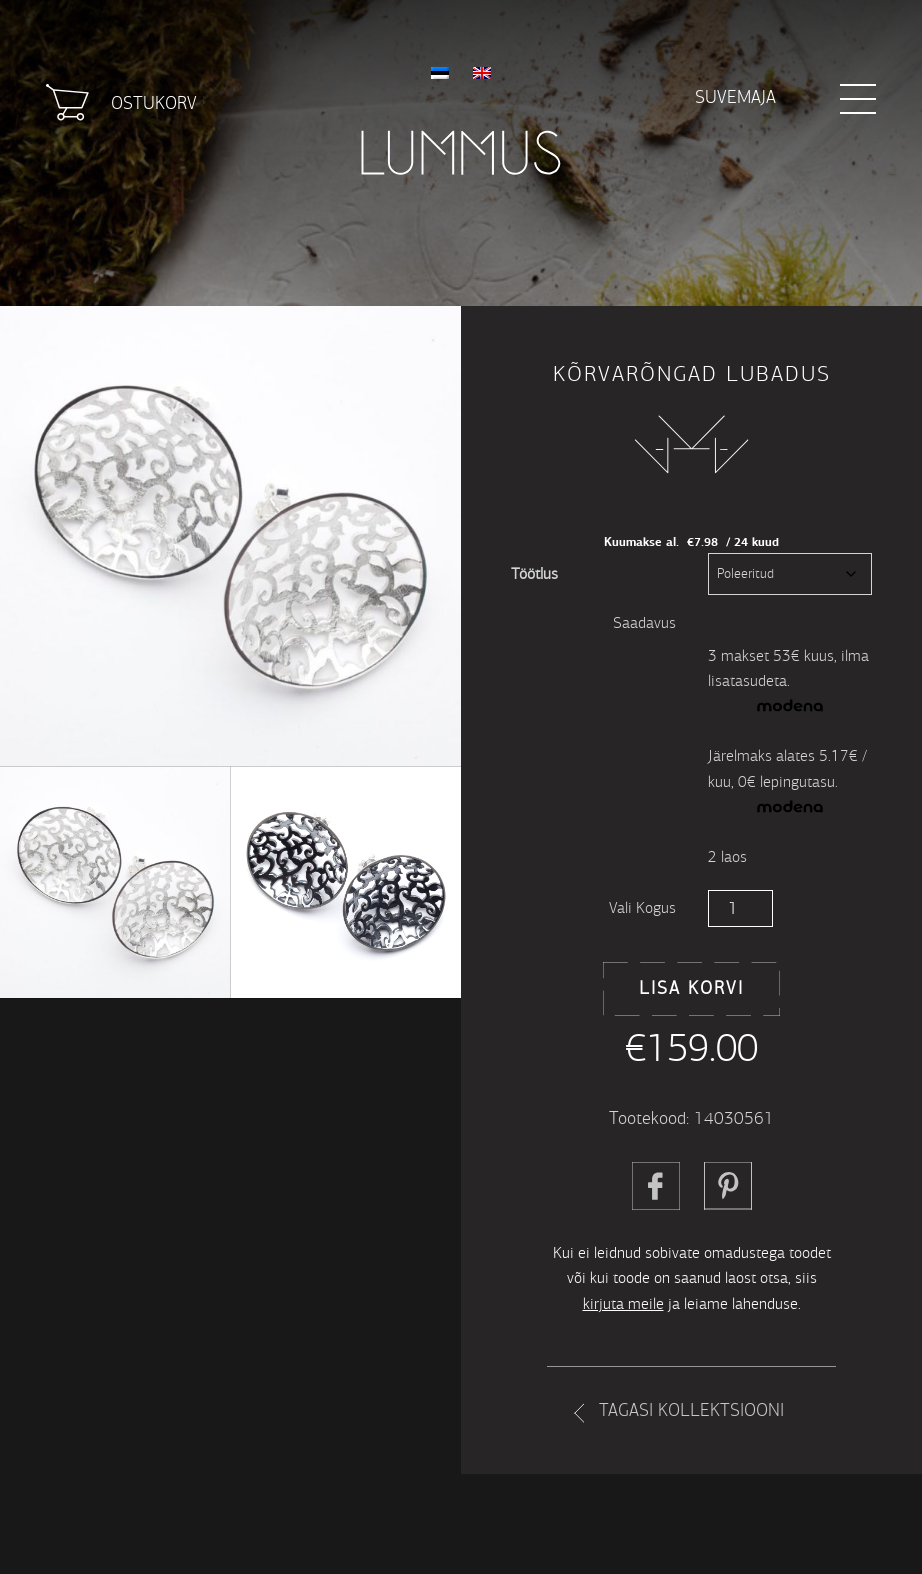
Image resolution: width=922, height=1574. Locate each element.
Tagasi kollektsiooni (691, 1410)
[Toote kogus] (740, 908)
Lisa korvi (691, 988)
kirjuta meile (623, 1303)
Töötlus (534, 573)
